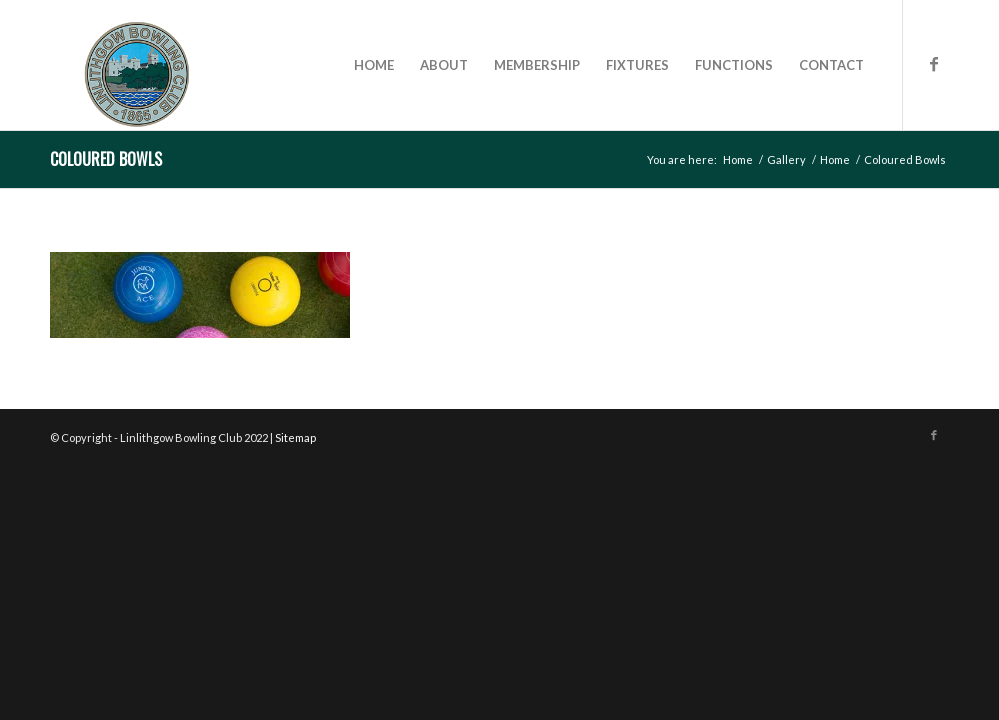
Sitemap (295, 437)
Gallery (786, 159)
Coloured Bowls (106, 159)
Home (738, 159)
